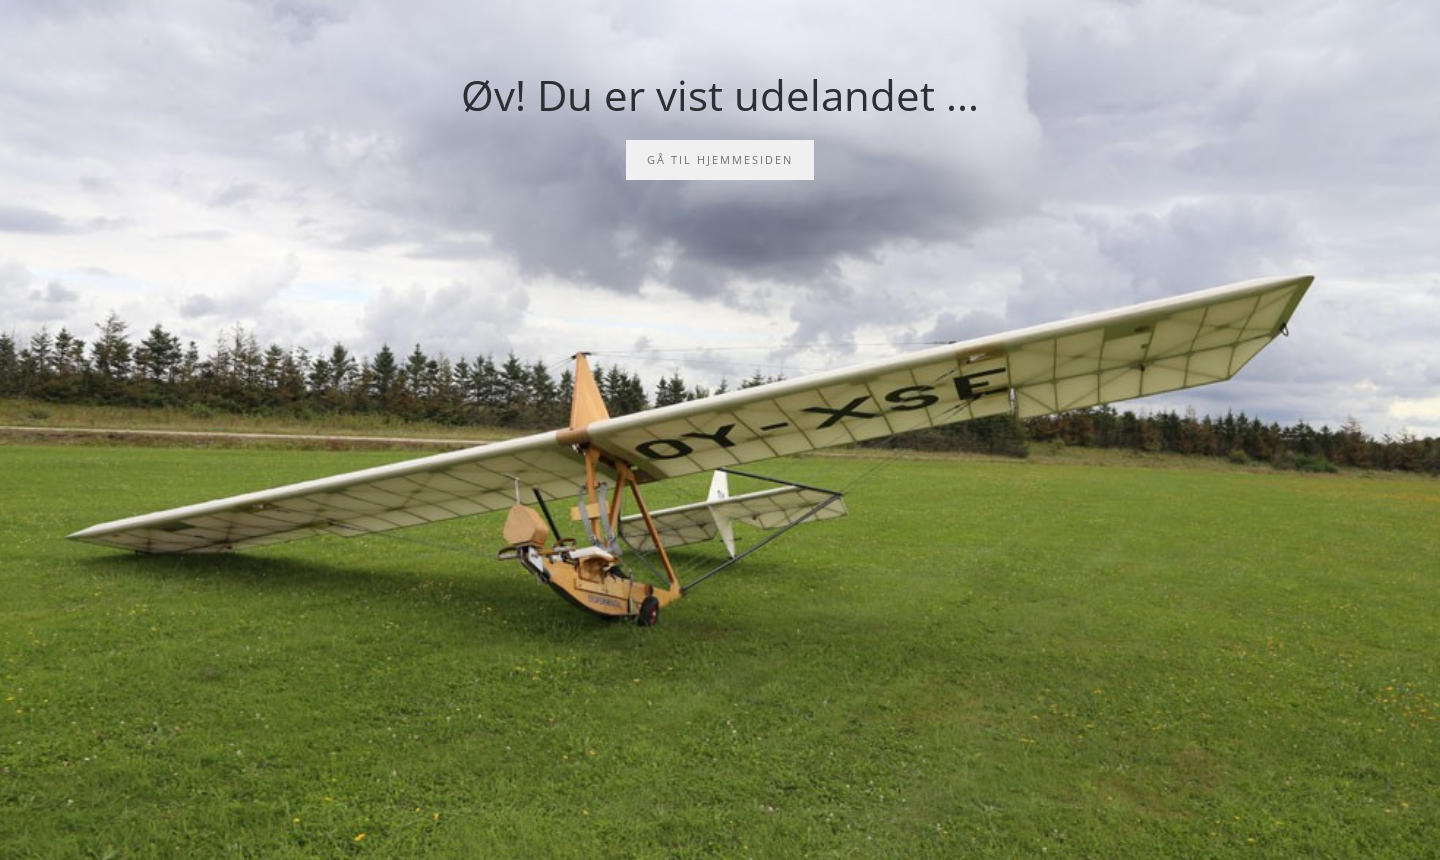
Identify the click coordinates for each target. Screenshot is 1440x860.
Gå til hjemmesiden (720, 159)
